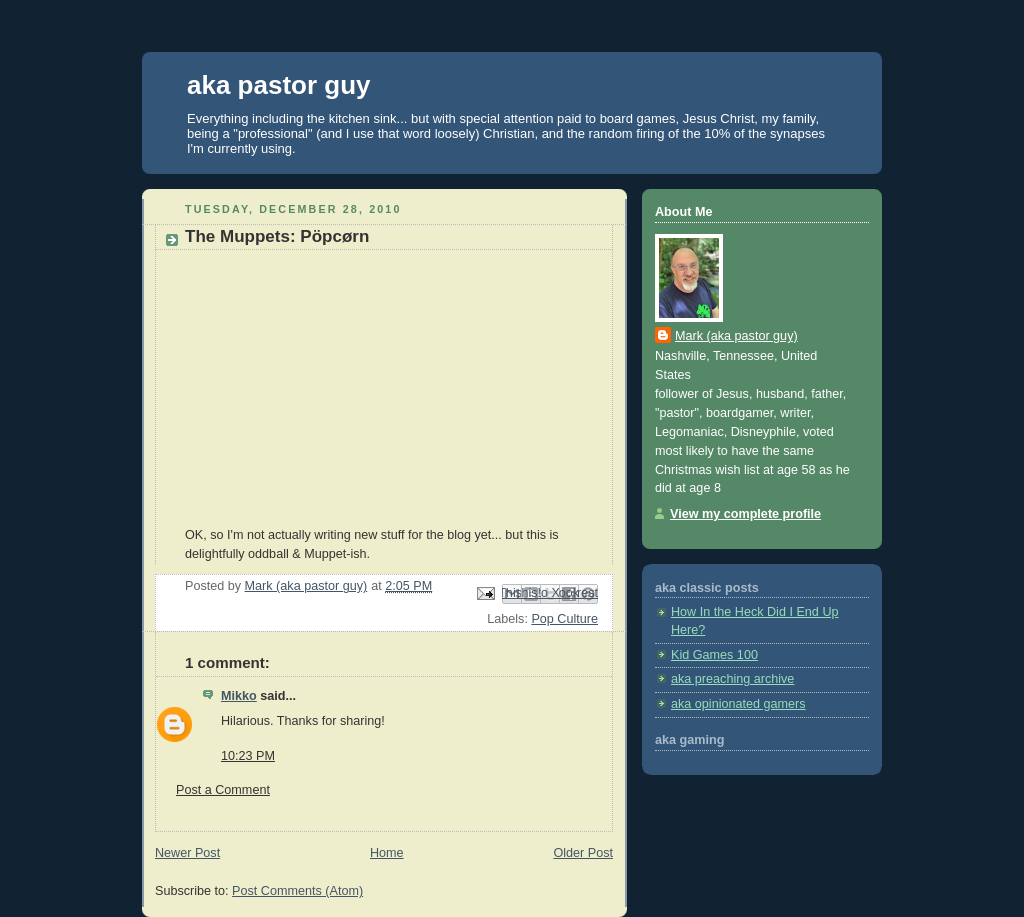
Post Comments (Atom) (297, 891)
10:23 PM (248, 756)
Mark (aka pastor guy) (736, 336)
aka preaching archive (732, 679)
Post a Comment (223, 790)
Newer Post (187, 853)
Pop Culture (564, 619)
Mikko (239, 696)
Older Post (583, 853)
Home (387, 853)
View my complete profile (745, 514)
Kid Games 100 (714, 655)
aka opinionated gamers (738, 704)
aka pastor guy (279, 85)
